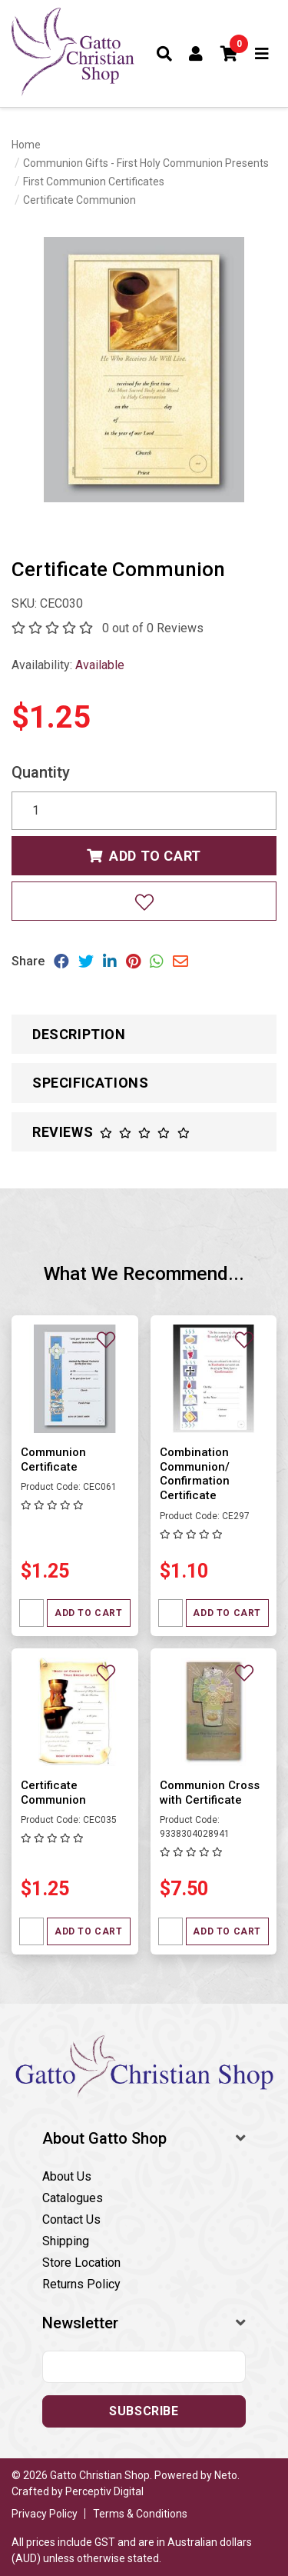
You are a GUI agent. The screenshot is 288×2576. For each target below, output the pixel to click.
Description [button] (79, 1034)
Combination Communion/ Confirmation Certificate (195, 1473)
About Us (66, 2176)
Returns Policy (81, 2284)
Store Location (81, 2262)
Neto (225, 2475)
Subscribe (143, 2411)
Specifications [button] (90, 1083)
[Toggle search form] (165, 53)
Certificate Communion (53, 1792)
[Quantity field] (31, 1613)
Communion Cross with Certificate (210, 1792)
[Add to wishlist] (144, 901)
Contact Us (71, 2219)
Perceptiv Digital (104, 2491)
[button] (230, 53)
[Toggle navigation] (262, 53)
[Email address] (144, 2367)
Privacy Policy (45, 2514)
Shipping (65, 2241)
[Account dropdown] (196, 53)
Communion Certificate (53, 1459)
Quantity (41, 772)
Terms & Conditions (140, 2514)
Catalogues (72, 2198)
